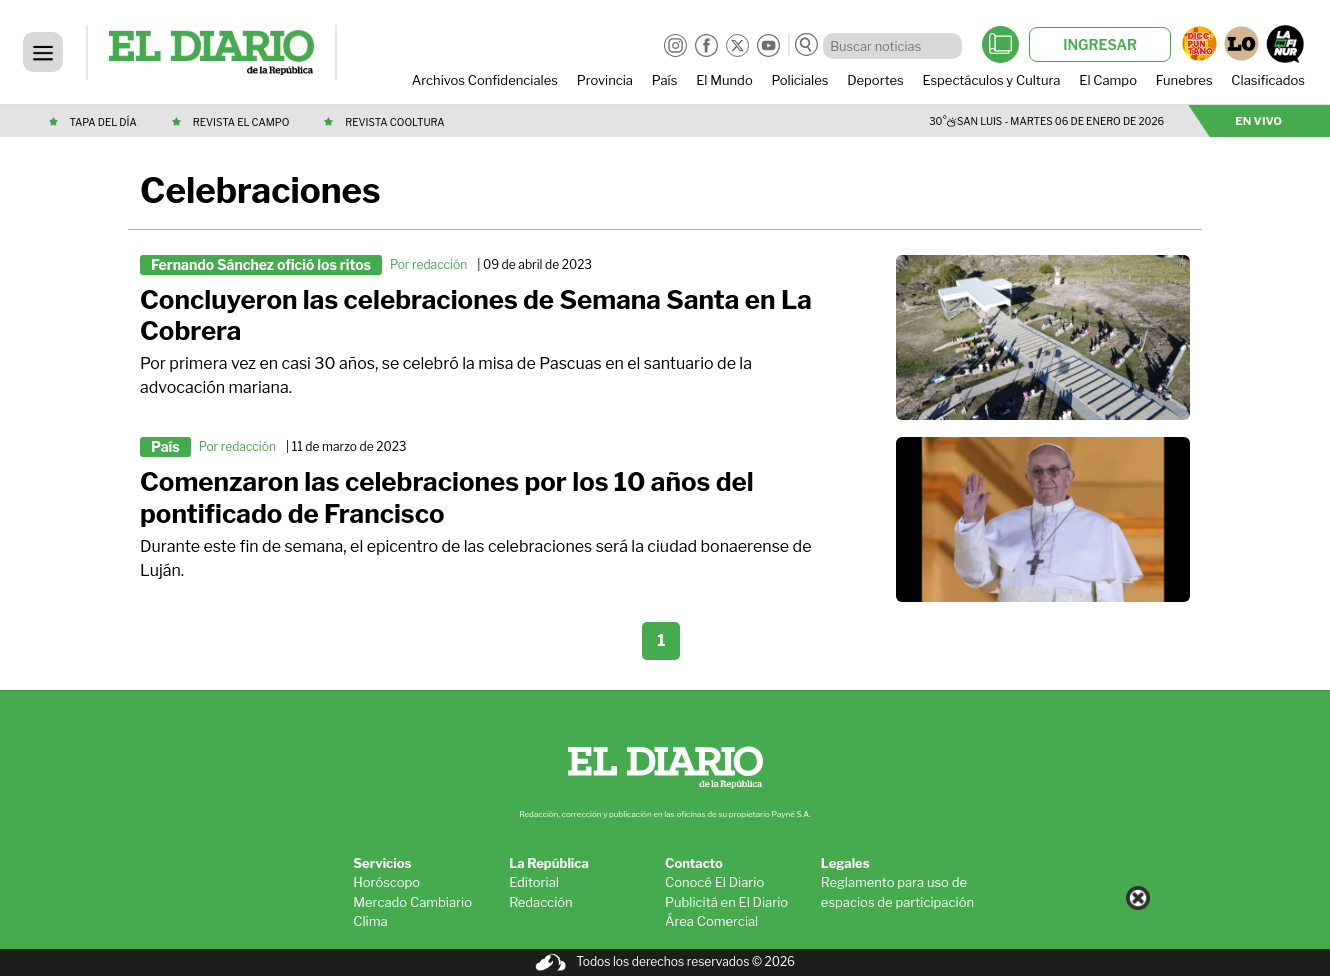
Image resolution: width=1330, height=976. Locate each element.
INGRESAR (1100, 44)
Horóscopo (386, 882)
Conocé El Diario (714, 882)
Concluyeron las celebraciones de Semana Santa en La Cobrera (476, 315)
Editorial (534, 882)
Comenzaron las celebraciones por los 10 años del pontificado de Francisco (447, 497)
